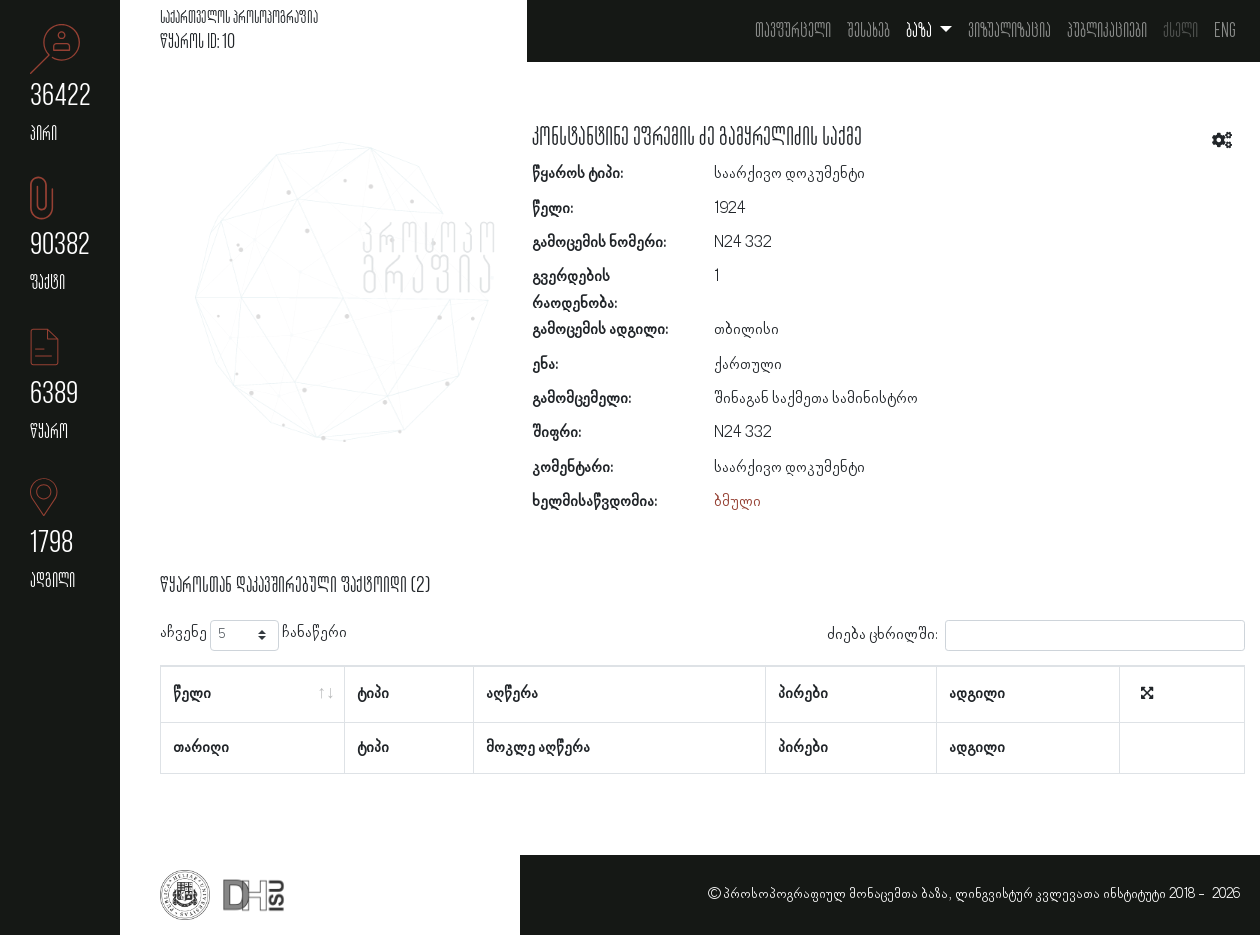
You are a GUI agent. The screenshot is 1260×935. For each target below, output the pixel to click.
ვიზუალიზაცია (1009, 31)
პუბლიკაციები (1107, 31)
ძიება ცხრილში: (1036, 635)
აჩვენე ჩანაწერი (253, 635)
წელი (192, 694)
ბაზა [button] (920, 31)
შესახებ (868, 31)
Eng (1225, 31)
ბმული (737, 502)
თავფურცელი (793, 31)
